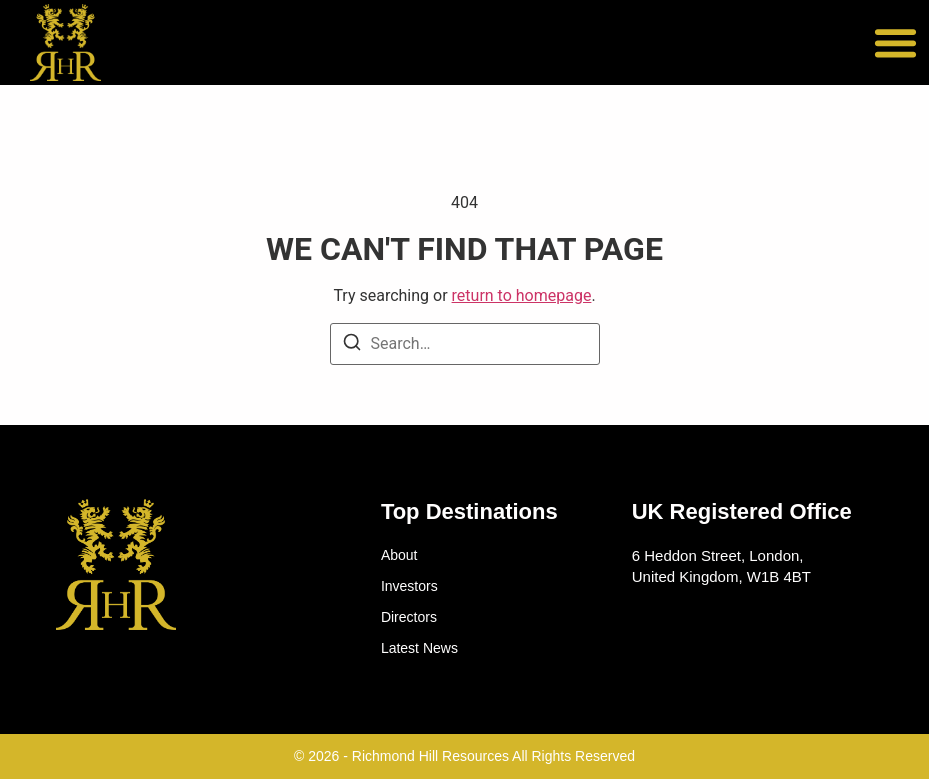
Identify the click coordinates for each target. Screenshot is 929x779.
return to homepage (522, 295)
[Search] (352, 345)
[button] (896, 43)
